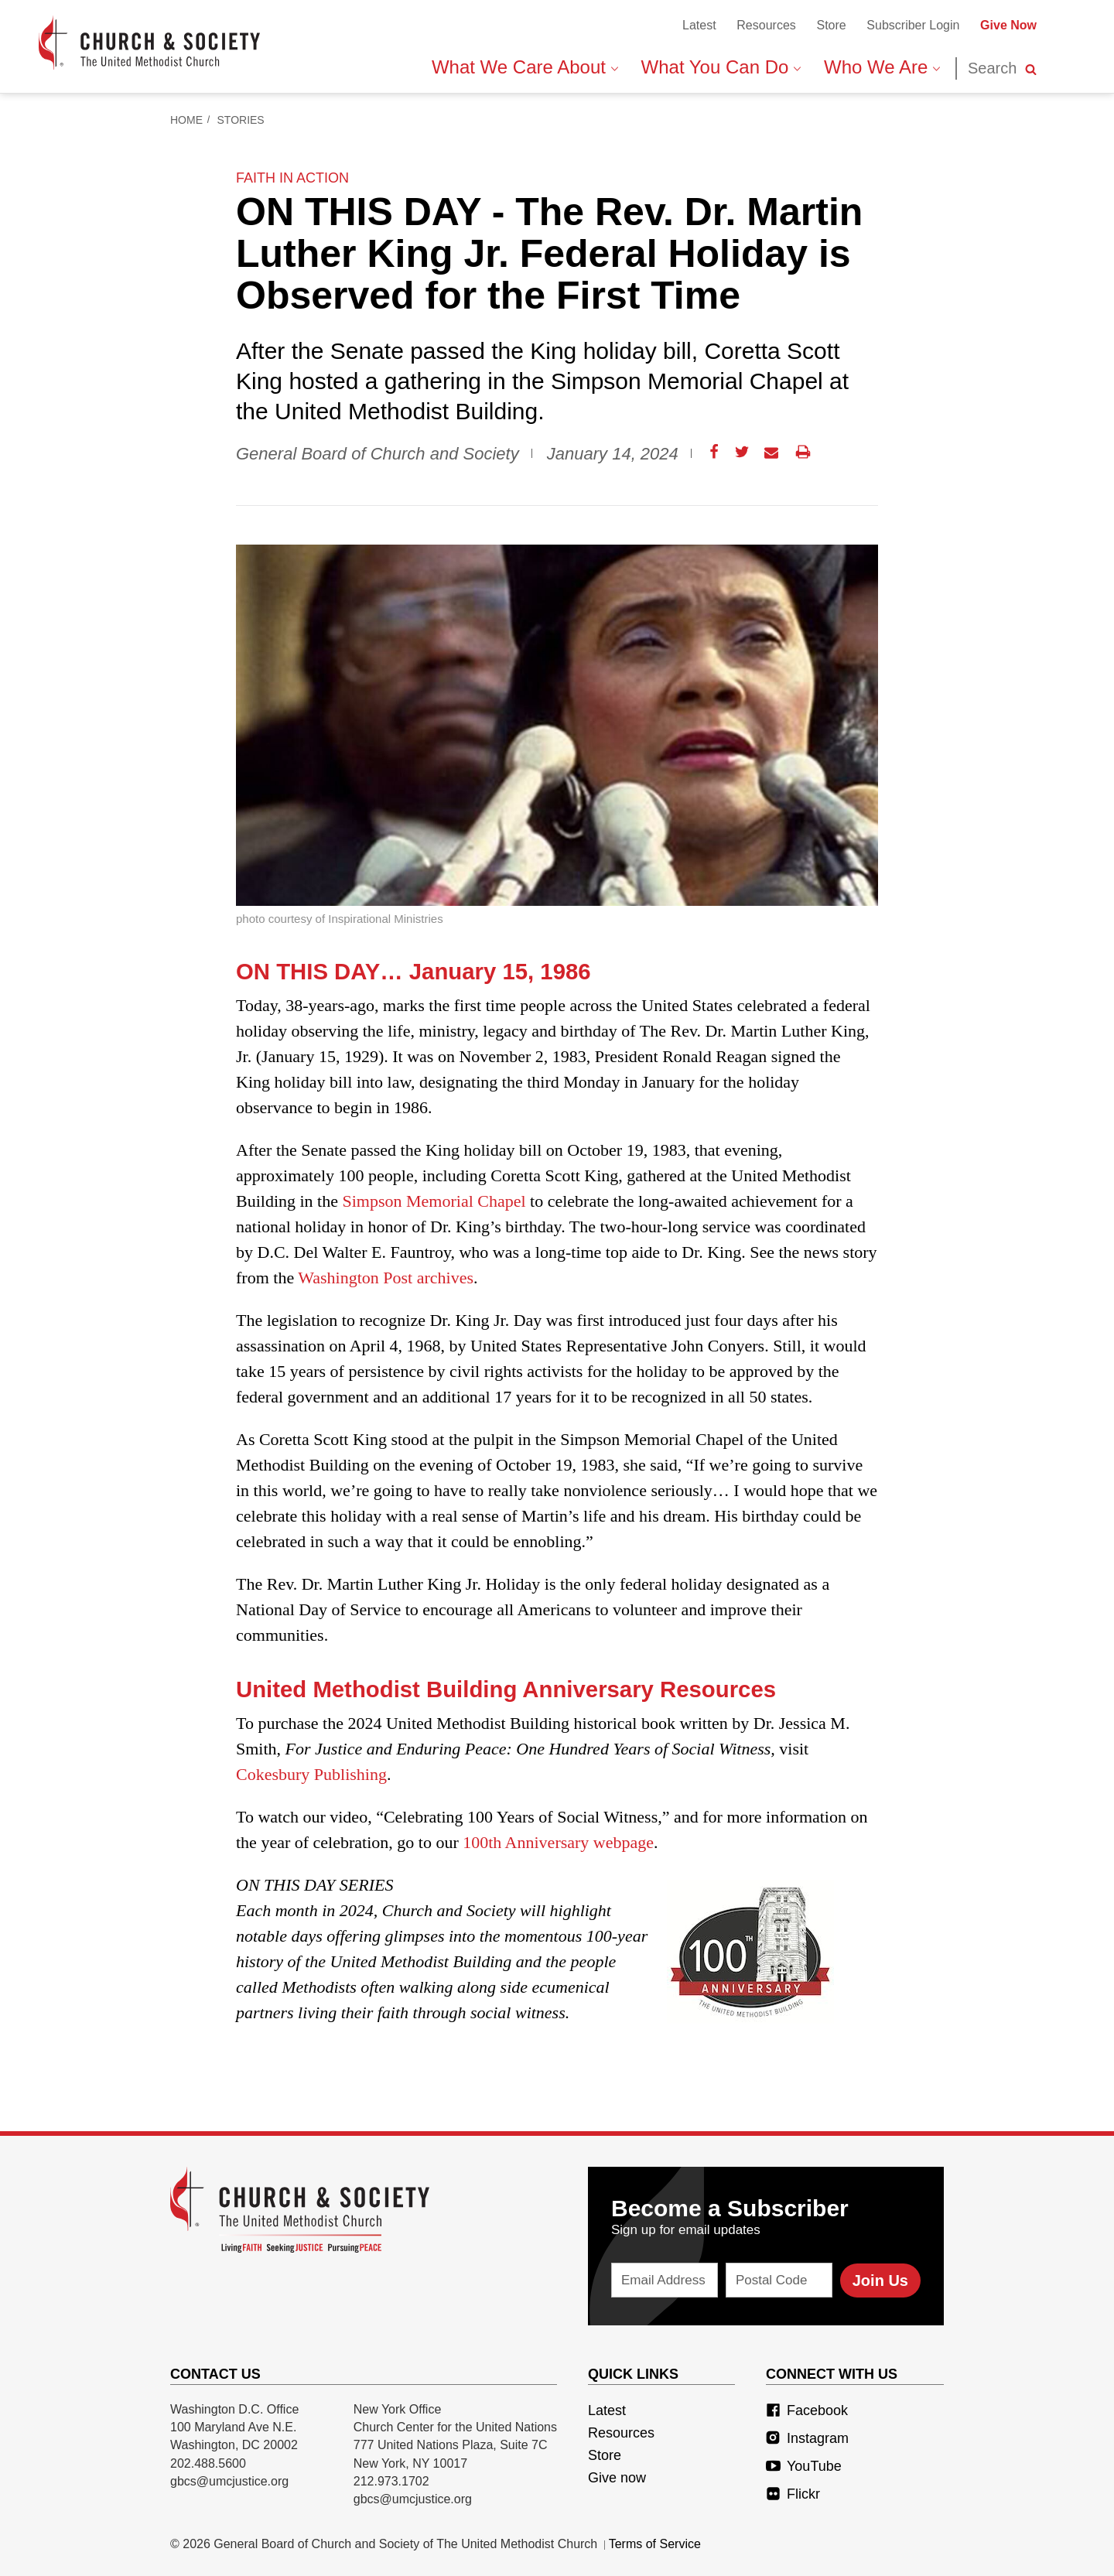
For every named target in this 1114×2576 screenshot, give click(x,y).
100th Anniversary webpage (558, 1842)
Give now (617, 2477)
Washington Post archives (385, 1277)
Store (831, 25)
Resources (765, 25)
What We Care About (525, 66)
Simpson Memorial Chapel (434, 1201)
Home (186, 120)
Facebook (807, 2410)
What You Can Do (721, 66)
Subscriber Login (912, 25)
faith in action (292, 178)
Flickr (793, 2494)
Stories (241, 120)
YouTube (804, 2466)
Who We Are (882, 66)
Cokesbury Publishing (311, 1774)
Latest (699, 25)
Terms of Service (655, 2543)
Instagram (807, 2438)
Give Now (1008, 25)
